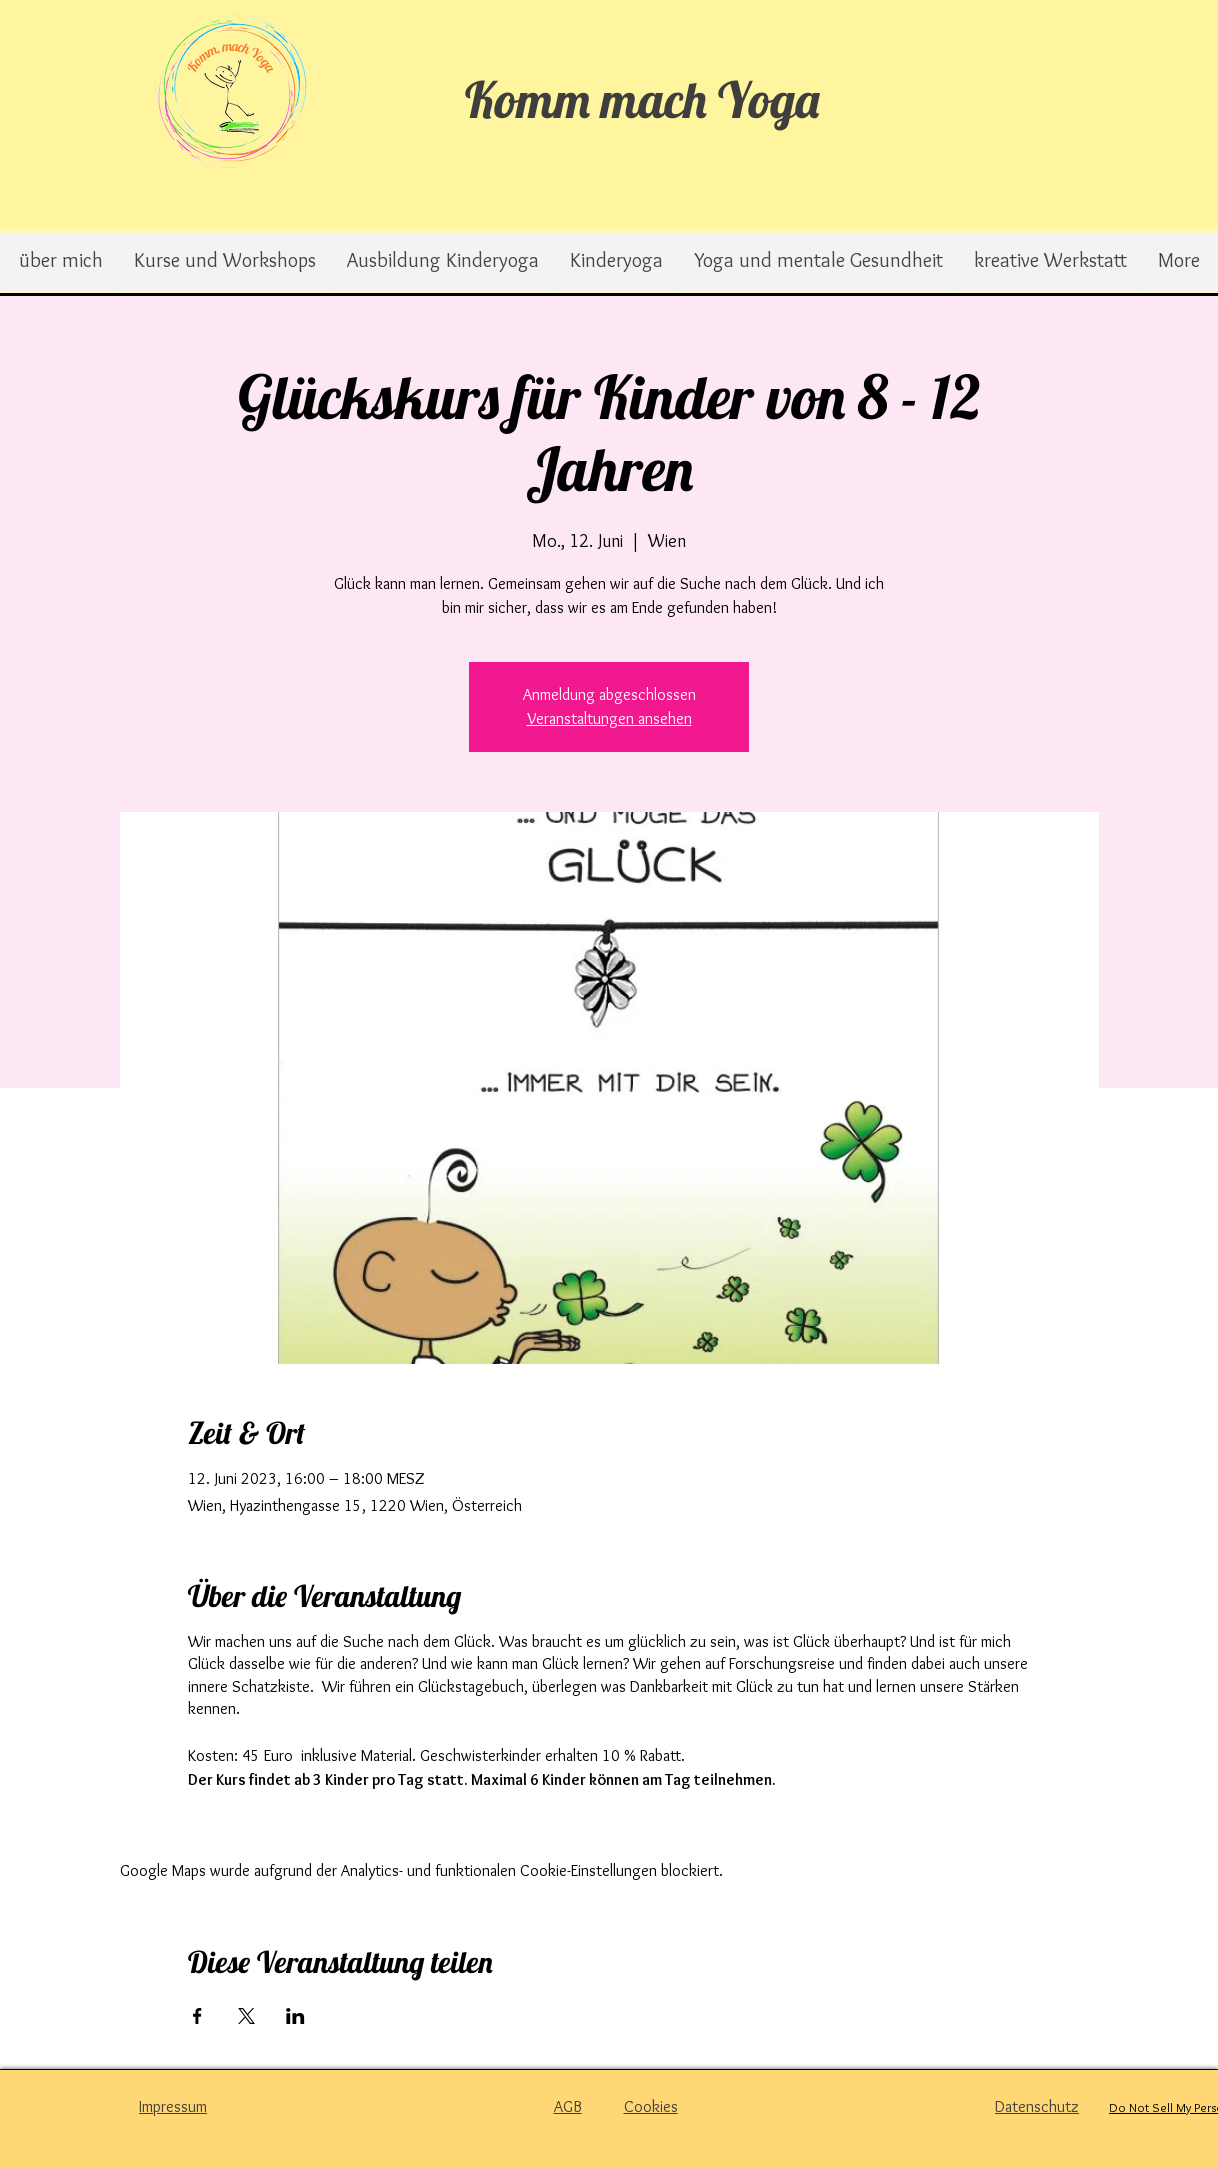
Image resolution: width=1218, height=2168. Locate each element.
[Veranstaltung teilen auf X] (246, 2016)
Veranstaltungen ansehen (609, 718)
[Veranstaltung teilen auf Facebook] (197, 2016)
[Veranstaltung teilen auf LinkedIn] (295, 2016)
